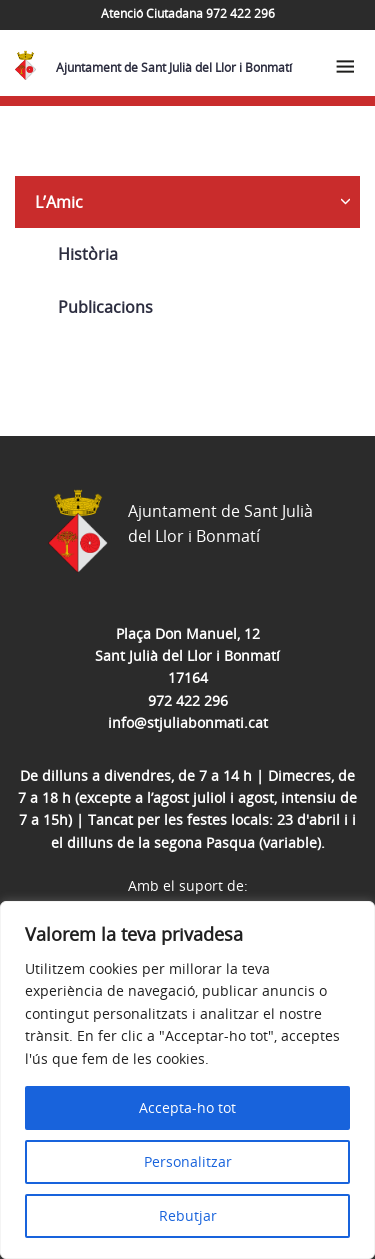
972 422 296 (188, 700)
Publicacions (105, 307)
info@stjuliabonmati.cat (188, 722)
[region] (187, 1080)
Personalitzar (188, 1161)
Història (88, 254)
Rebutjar (188, 1215)
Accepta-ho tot (187, 1107)
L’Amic (59, 202)
